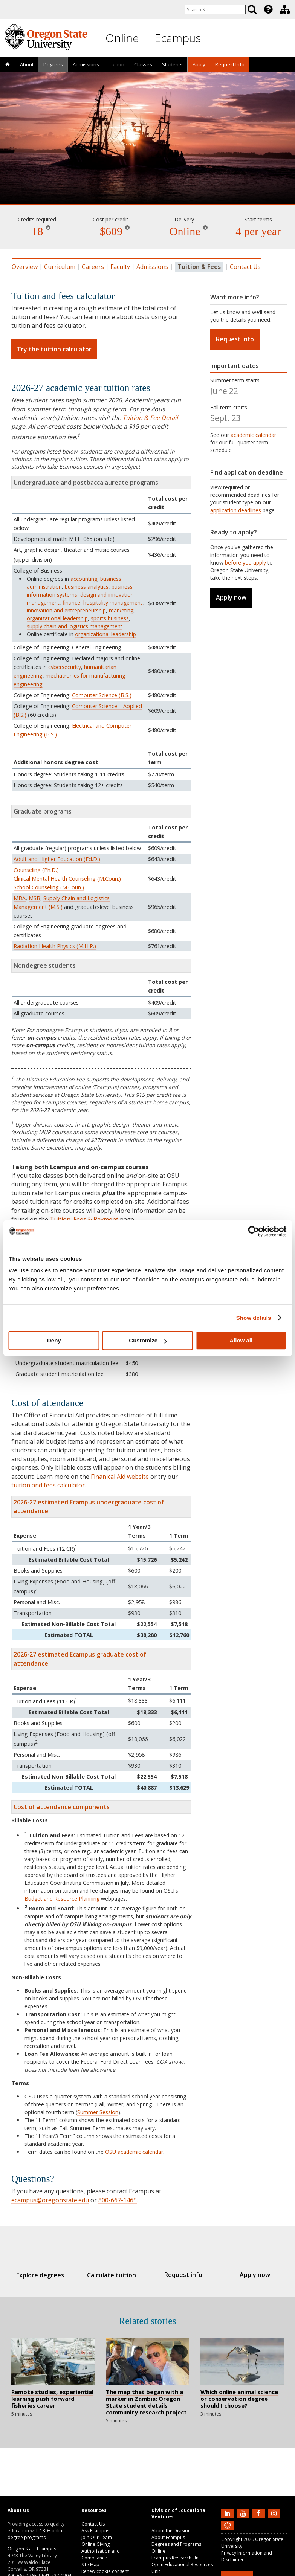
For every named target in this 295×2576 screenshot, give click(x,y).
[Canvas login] (228, 2531)
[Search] (252, 9)
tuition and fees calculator (48, 1485)
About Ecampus (168, 2537)
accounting (83, 578)
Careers (93, 267)
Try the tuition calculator (54, 349)
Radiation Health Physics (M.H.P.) (55, 946)
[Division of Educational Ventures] (284, 9)
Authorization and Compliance (100, 2554)
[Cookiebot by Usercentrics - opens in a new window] (253, 1231)
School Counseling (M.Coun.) (49, 887)
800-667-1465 (117, 2200)
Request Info (230, 64)
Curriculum (59, 267)
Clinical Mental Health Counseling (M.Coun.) (67, 878)
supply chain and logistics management (74, 626)
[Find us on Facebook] (259, 2512)
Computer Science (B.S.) (101, 695)
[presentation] (267, 9)
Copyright (231, 2539)
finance (71, 602)
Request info (235, 339)
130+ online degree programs (36, 2534)
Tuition (116, 64)
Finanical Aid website (120, 1476)
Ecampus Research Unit (176, 2558)
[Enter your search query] (215, 9)
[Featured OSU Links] (268, 9)
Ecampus (177, 38)
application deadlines (235, 510)
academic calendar (253, 434)
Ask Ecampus (95, 2530)
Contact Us (245, 267)
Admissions (86, 64)
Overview (25, 267)
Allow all (240, 1340)
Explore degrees (48, 2275)
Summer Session (97, 2112)
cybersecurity (64, 666)
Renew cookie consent (105, 2571)
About (27, 64)
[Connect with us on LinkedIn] (228, 2512)
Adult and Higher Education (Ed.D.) (57, 859)
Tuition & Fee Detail (150, 418)
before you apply (245, 562)
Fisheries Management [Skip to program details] (147, 182)
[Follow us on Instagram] (275, 2512)
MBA (20, 898)
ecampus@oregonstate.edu (50, 2200)
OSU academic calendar (134, 2151)
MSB (34, 898)
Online (122, 38)
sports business (110, 618)
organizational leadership (57, 618)
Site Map (90, 2564)
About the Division (171, 2530)
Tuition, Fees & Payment (84, 1219)
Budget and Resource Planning (61, 1898)
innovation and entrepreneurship (66, 610)
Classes (143, 64)
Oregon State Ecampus (32, 2548)
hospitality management (112, 602)
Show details (253, 1318)
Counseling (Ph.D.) (36, 869)
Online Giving (95, 2544)
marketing (121, 610)
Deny (54, 1340)
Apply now (231, 597)
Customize (148, 1340)
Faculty (120, 267)
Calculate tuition (114, 2275)
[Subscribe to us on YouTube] (244, 2512)
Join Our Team (96, 2537)
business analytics (87, 586)
